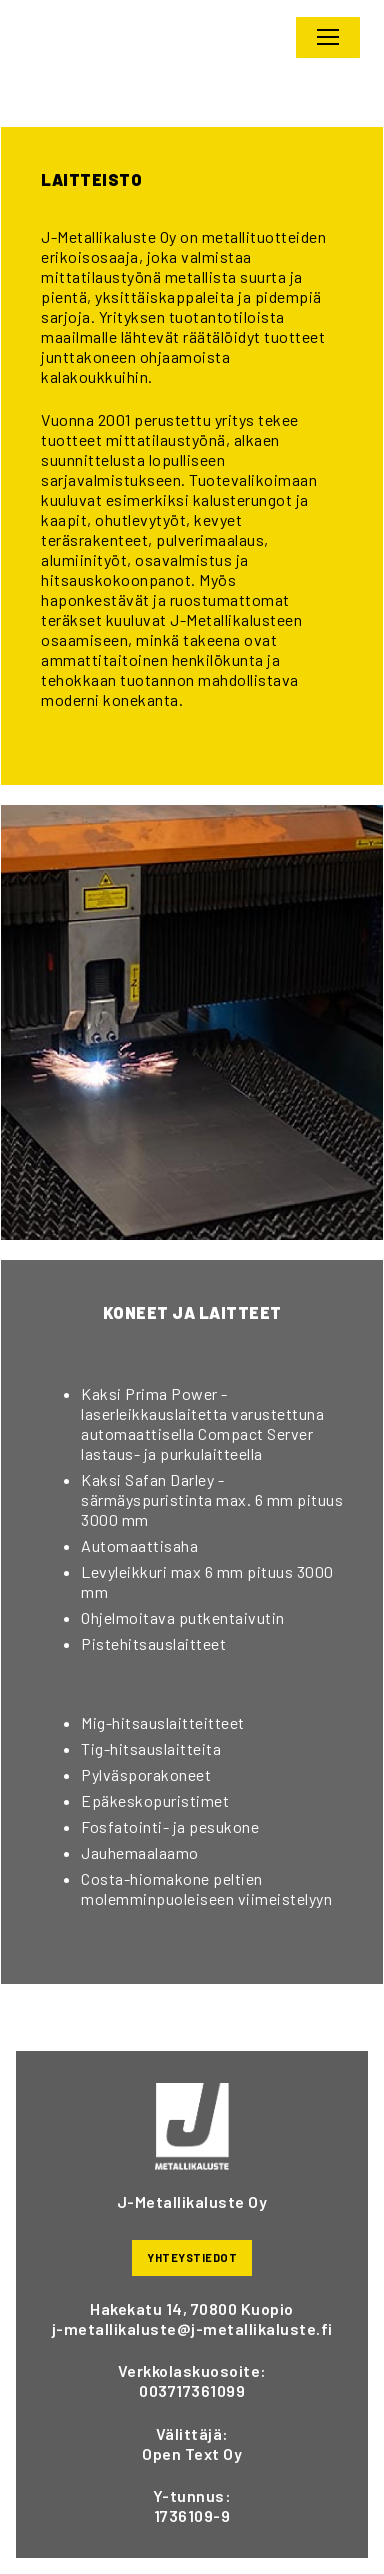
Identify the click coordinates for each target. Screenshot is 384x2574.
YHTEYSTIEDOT (192, 2257)
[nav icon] (328, 38)
